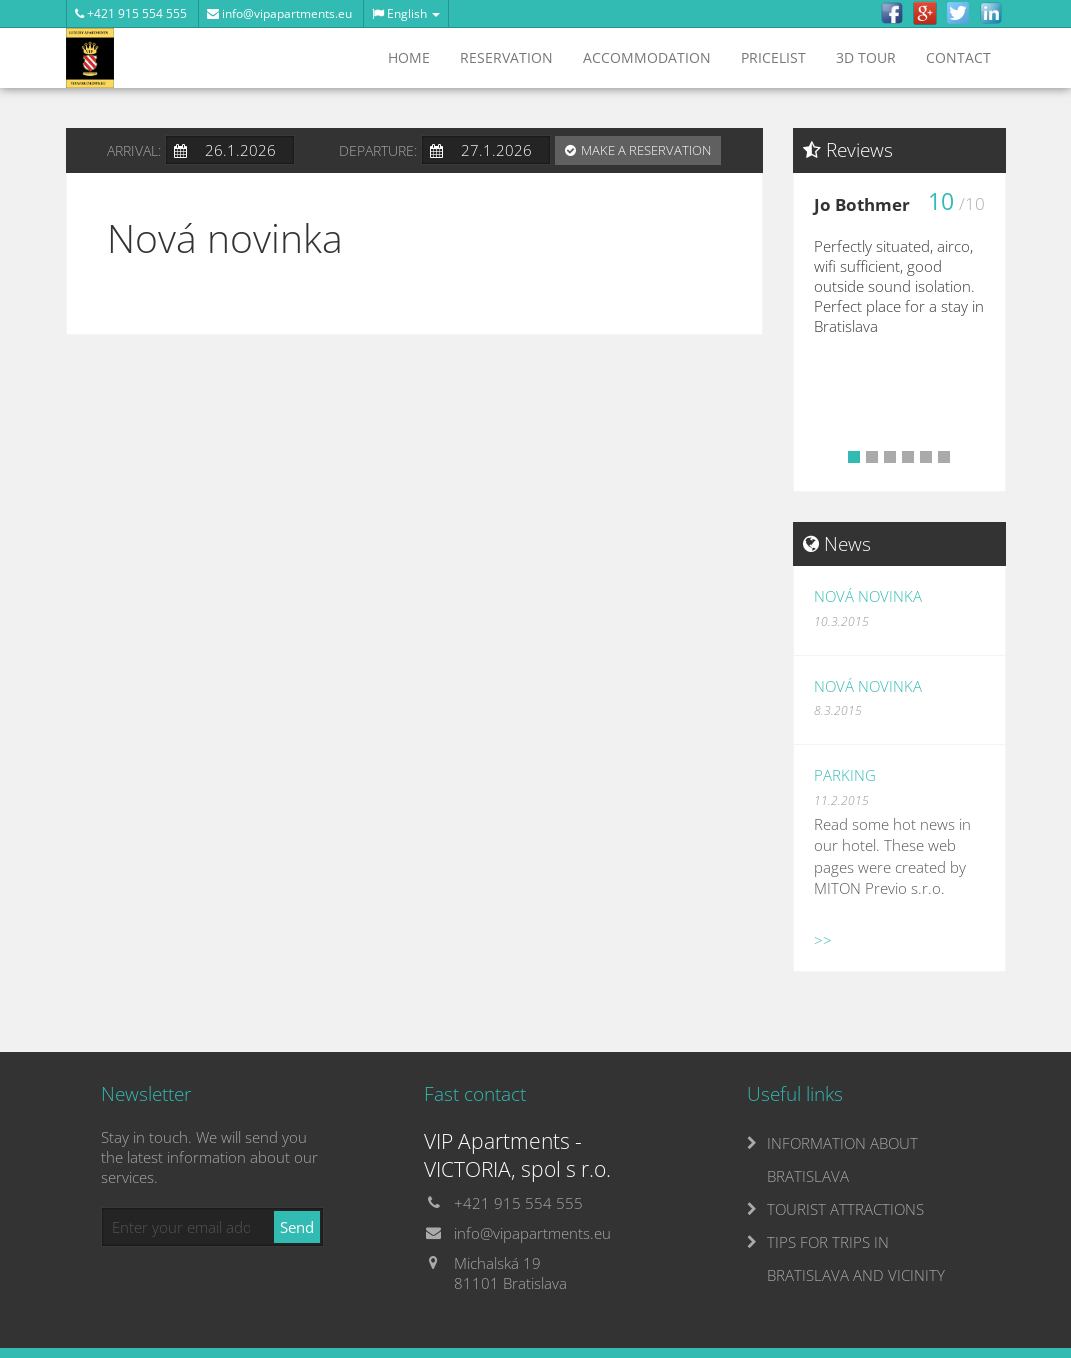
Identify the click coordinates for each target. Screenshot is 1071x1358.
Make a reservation (646, 150)
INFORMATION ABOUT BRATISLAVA (842, 1159)
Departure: (378, 150)
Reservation (506, 58)
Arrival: (134, 150)
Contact (958, 58)
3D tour (866, 58)
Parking (845, 775)
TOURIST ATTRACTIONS (845, 1209)
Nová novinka (868, 596)
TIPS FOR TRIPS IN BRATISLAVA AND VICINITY (856, 1258)
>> (823, 940)
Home (409, 58)
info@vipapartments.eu (279, 13)
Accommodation (647, 58)
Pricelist (773, 58)
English (406, 13)
